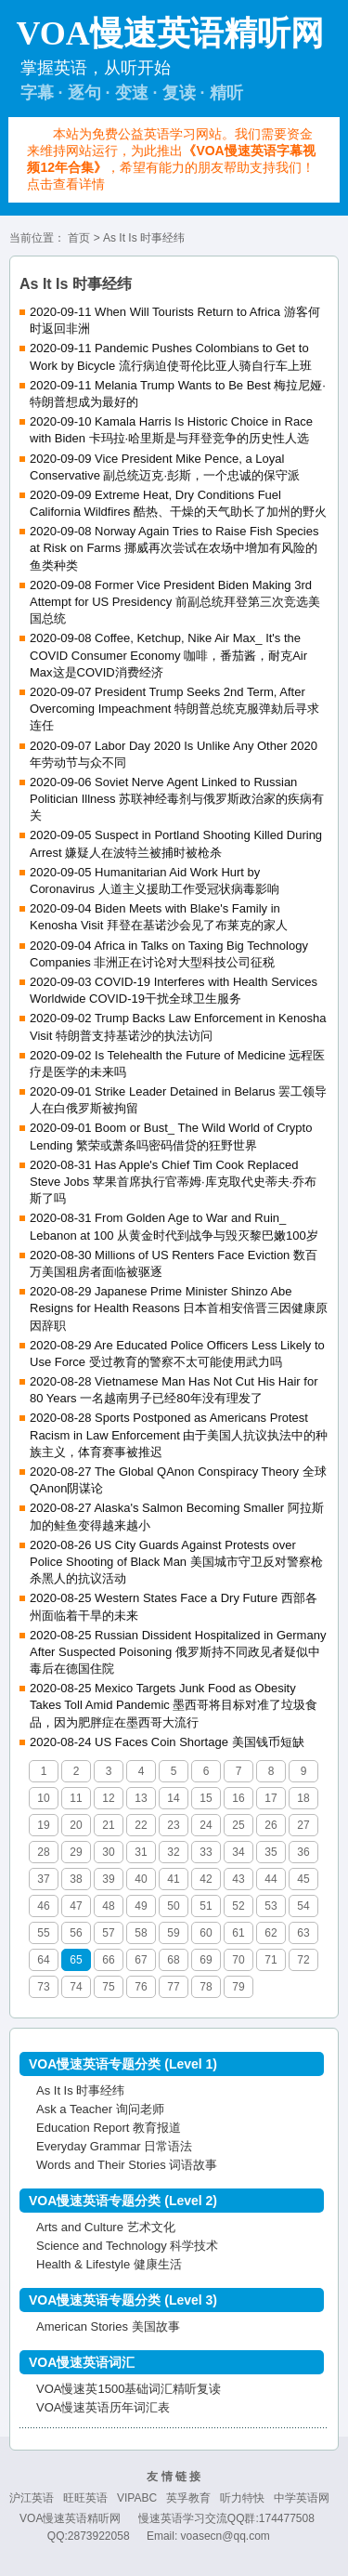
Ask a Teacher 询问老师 (100, 2109)
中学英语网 (301, 2497)
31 (141, 1852)
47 (76, 1905)
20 (76, 1825)
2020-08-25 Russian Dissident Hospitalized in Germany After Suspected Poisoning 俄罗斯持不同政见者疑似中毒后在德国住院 (178, 1652)
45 (303, 1879)
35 (270, 1852)
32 (173, 1852)
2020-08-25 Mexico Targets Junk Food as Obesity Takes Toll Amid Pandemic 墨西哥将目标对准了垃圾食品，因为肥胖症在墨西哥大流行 (173, 1704)
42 (206, 1879)
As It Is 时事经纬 (80, 2090)
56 (76, 1932)
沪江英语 (31, 2497)
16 (238, 1798)
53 (270, 1905)
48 (108, 1905)
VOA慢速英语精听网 (70, 2518)
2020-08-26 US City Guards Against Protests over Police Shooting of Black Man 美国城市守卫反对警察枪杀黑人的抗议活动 (176, 1561)
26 (270, 1825)
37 (43, 1879)
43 (238, 1879)
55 (43, 1932)
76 (141, 1986)
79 (238, 1986)
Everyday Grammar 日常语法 (114, 2146)
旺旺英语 (85, 2497)
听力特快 (242, 2497)
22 (141, 1825)
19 (43, 1825)
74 (76, 1986)
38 (76, 1879)
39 (108, 1879)
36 (303, 1852)
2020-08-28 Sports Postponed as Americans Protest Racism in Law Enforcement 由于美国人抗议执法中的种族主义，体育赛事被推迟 (179, 1434)
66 (108, 1959)
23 (173, 1825)
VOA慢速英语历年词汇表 (103, 2407)
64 (43, 1959)
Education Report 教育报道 (108, 2128)
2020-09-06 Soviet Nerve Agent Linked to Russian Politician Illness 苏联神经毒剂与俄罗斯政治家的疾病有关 (177, 798)
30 (108, 1852)
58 (141, 1932)
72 (303, 1959)
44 (270, 1879)
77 (173, 1986)
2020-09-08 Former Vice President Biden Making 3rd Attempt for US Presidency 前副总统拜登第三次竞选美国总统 (175, 601)
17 (270, 1798)
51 (206, 1905)
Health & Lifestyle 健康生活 (109, 2264)
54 (303, 1905)
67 (141, 1959)
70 (238, 1959)
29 (76, 1852)
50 (173, 1905)
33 (206, 1852)
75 (108, 1986)
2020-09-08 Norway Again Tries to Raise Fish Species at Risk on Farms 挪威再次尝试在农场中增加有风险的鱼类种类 (174, 548)
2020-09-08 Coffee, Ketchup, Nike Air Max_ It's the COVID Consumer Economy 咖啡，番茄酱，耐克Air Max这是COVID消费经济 (168, 654)
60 (206, 1932)
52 (238, 1905)
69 (206, 1959)
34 (238, 1852)
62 (270, 1932)
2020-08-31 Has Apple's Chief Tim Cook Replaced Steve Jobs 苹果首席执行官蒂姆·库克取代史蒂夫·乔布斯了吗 (173, 1181)
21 (108, 1825)
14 (173, 1798)
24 (206, 1825)
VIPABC (137, 2497)
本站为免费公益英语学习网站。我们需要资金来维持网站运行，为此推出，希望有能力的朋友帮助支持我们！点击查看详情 (171, 158)
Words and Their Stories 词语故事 (126, 2165)
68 (173, 1959)
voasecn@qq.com (225, 2536)
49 (141, 1905)
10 (43, 1798)
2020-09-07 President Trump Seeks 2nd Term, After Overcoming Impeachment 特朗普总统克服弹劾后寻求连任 (174, 708)
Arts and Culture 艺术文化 (105, 2227)
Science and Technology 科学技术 (127, 2246)
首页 (79, 237)
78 (206, 1986)
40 (141, 1879)
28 (43, 1852)
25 (238, 1825)
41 (173, 1879)
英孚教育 (188, 2497)
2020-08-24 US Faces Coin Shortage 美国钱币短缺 (167, 1742)
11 (76, 1798)
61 (238, 1932)
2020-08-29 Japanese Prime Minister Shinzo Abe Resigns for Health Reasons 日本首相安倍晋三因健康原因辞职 (179, 1308)
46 (43, 1905)
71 (270, 1959)
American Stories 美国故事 (108, 2326)
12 (108, 1798)
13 (141, 1798)
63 (303, 1932)
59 (173, 1932)
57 (108, 1932)
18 (303, 1798)
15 (206, 1798)
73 (43, 1986)
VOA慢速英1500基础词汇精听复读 (128, 2389)
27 (303, 1825)
